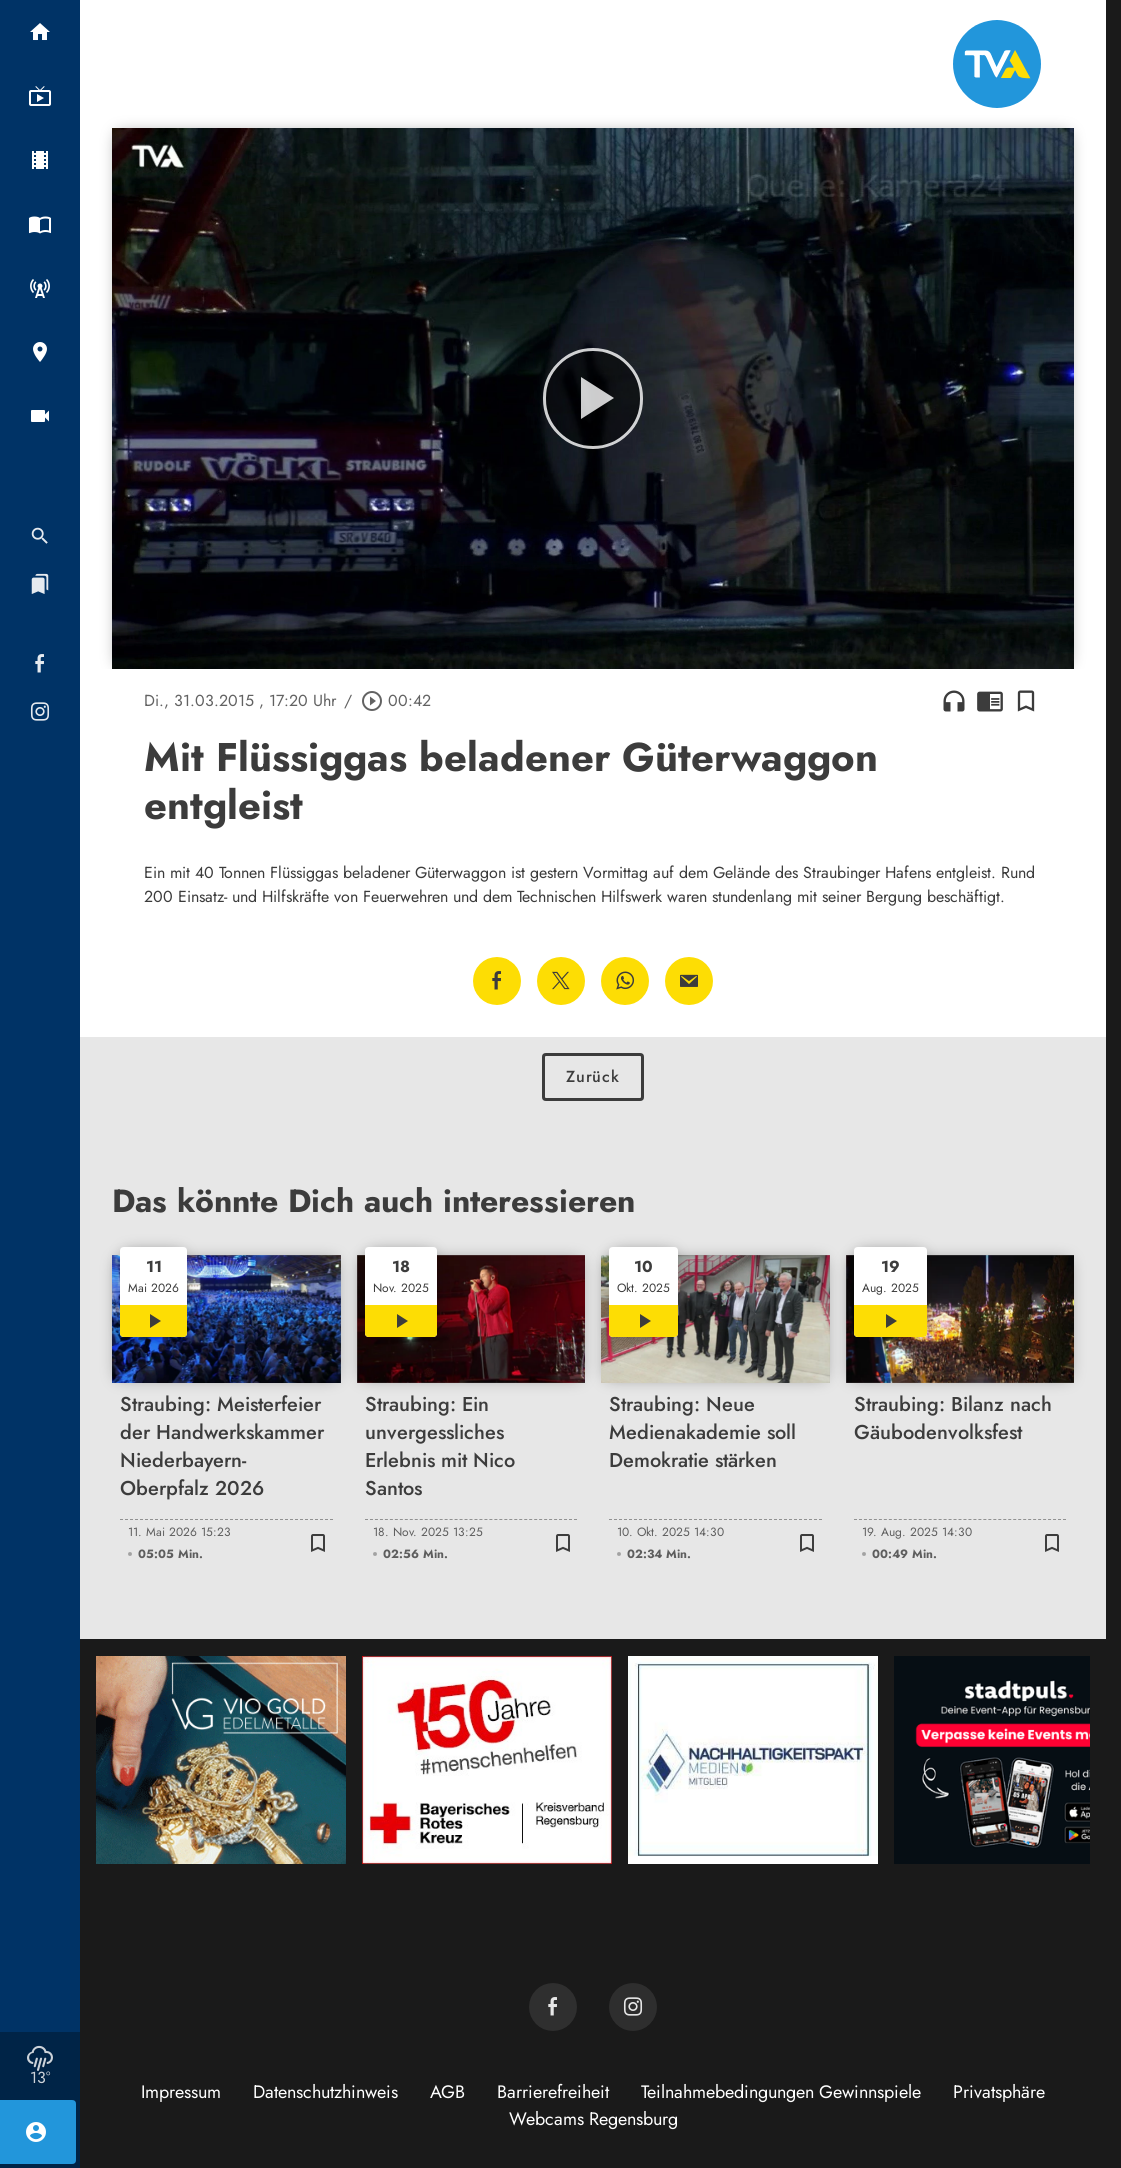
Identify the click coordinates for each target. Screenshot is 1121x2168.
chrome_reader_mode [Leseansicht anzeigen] (990, 701)
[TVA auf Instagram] (633, 2007)
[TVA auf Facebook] (553, 2007)
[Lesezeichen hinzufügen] (1026, 701)
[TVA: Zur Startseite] (997, 64)
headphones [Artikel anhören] (954, 701)
